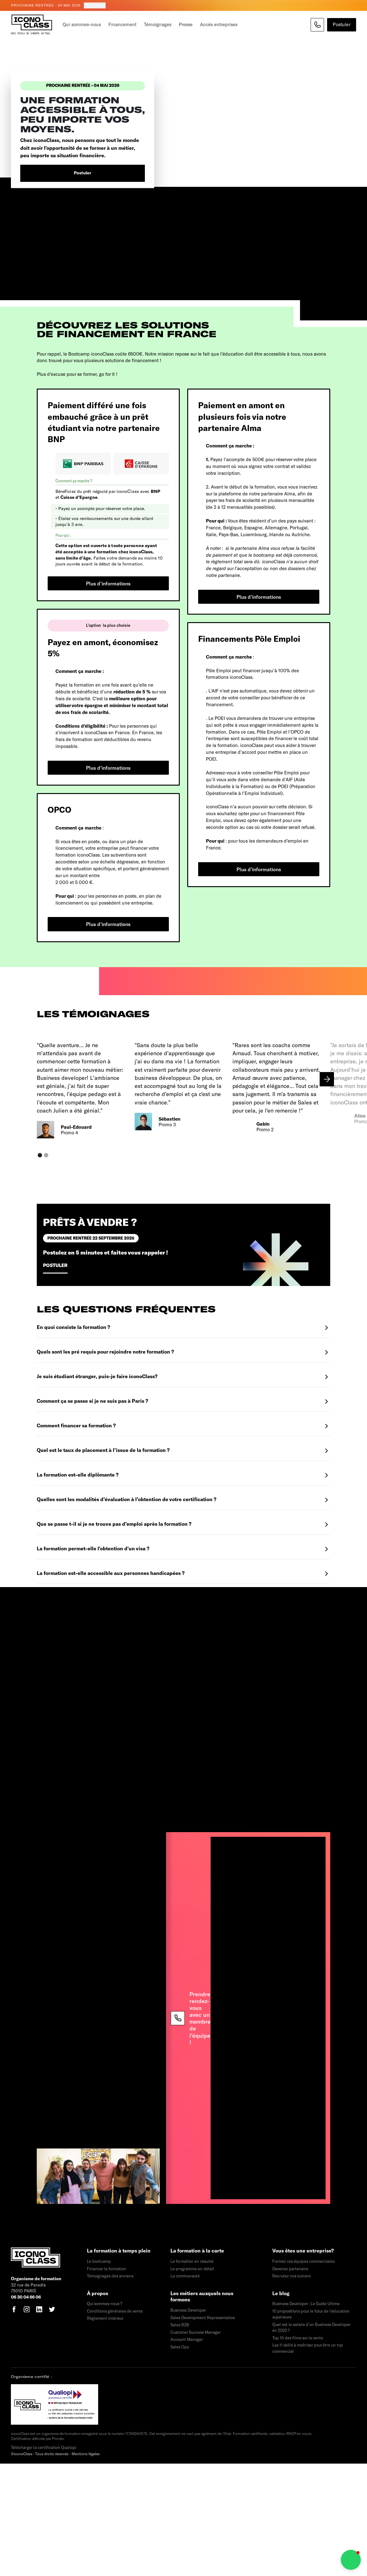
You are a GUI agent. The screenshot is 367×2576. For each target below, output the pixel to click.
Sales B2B (179, 2324)
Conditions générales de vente (115, 2311)
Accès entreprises (218, 24)
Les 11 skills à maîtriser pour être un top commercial (307, 2348)
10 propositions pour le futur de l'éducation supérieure (311, 2314)
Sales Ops (179, 2346)
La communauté (185, 2275)
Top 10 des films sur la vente (297, 2337)
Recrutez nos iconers (291, 2275)
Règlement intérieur (105, 2318)
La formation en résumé (191, 2261)
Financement (122, 24)
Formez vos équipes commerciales (303, 2261)
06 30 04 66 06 (26, 2296)
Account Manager (186, 2339)
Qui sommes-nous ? (104, 2303)
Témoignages (157, 24)
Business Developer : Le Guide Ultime (306, 2303)
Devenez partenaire (290, 2268)
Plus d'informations (108, 583)
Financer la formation (106, 2268)
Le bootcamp (99, 2261)
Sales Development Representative (202, 2317)
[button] (327, 1079)
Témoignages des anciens (110, 2275)
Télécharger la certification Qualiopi (43, 2447)
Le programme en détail (192, 2268)
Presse (186, 24)
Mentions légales (86, 2453)
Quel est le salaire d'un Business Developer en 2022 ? (311, 2327)
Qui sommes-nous (82, 24)
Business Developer (188, 2310)
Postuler (95, 5)
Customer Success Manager (195, 2332)
